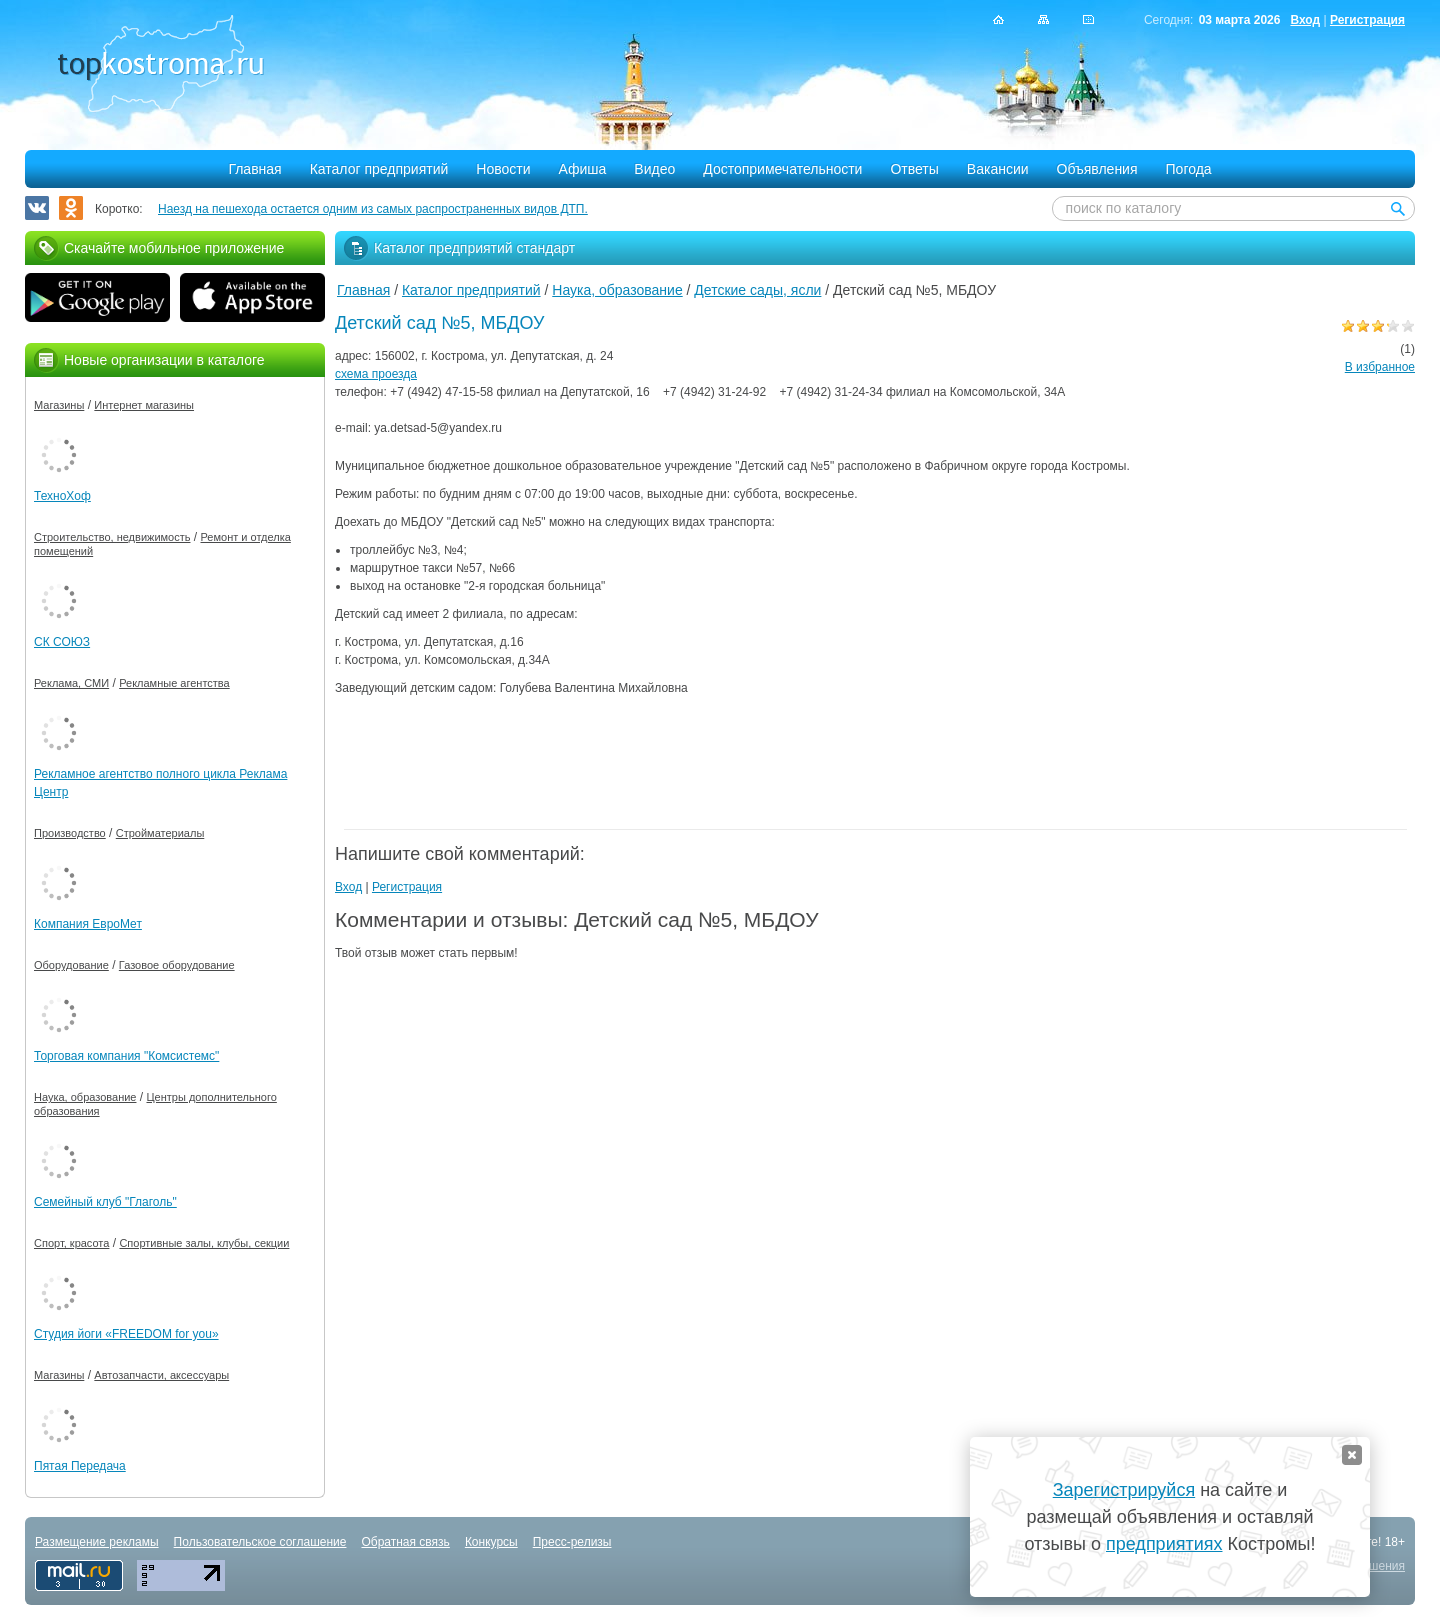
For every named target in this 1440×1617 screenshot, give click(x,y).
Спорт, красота (71, 1243)
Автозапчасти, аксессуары (161, 1375)
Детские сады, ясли (757, 290)
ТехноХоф (62, 496)
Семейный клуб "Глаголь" (105, 1202)
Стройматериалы (160, 833)
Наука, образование (617, 290)
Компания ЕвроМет (88, 924)
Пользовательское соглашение (260, 1542)
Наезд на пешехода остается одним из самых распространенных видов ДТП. (373, 209)
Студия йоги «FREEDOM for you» (126, 1334)
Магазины (59, 405)
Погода (1189, 169)
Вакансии (998, 169)
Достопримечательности (782, 169)
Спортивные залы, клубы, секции (204, 1243)
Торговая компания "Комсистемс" (126, 1056)
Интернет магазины (144, 405)
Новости (503, 169)
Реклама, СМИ (71, 683)
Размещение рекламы (97, 1542)
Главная (254, 169)
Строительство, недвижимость (112, 537)
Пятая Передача (80, 1466)
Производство (70, 833)
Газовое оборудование (177, 965)
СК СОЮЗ (62, 642)
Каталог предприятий (379, 169)
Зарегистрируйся (1124, 1490)
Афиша (583, 169)
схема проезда (376, 374)
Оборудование (71, 965)
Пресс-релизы (572, 1542)
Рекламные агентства (174, 683)
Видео (654, 169)
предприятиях (1164, 1544)
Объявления (1097, 169)
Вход (1305, 20)
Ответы (914, 169)
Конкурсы (491, 1542)
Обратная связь (405, 1542)
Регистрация (1367, 20)
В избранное (1380, 367)
